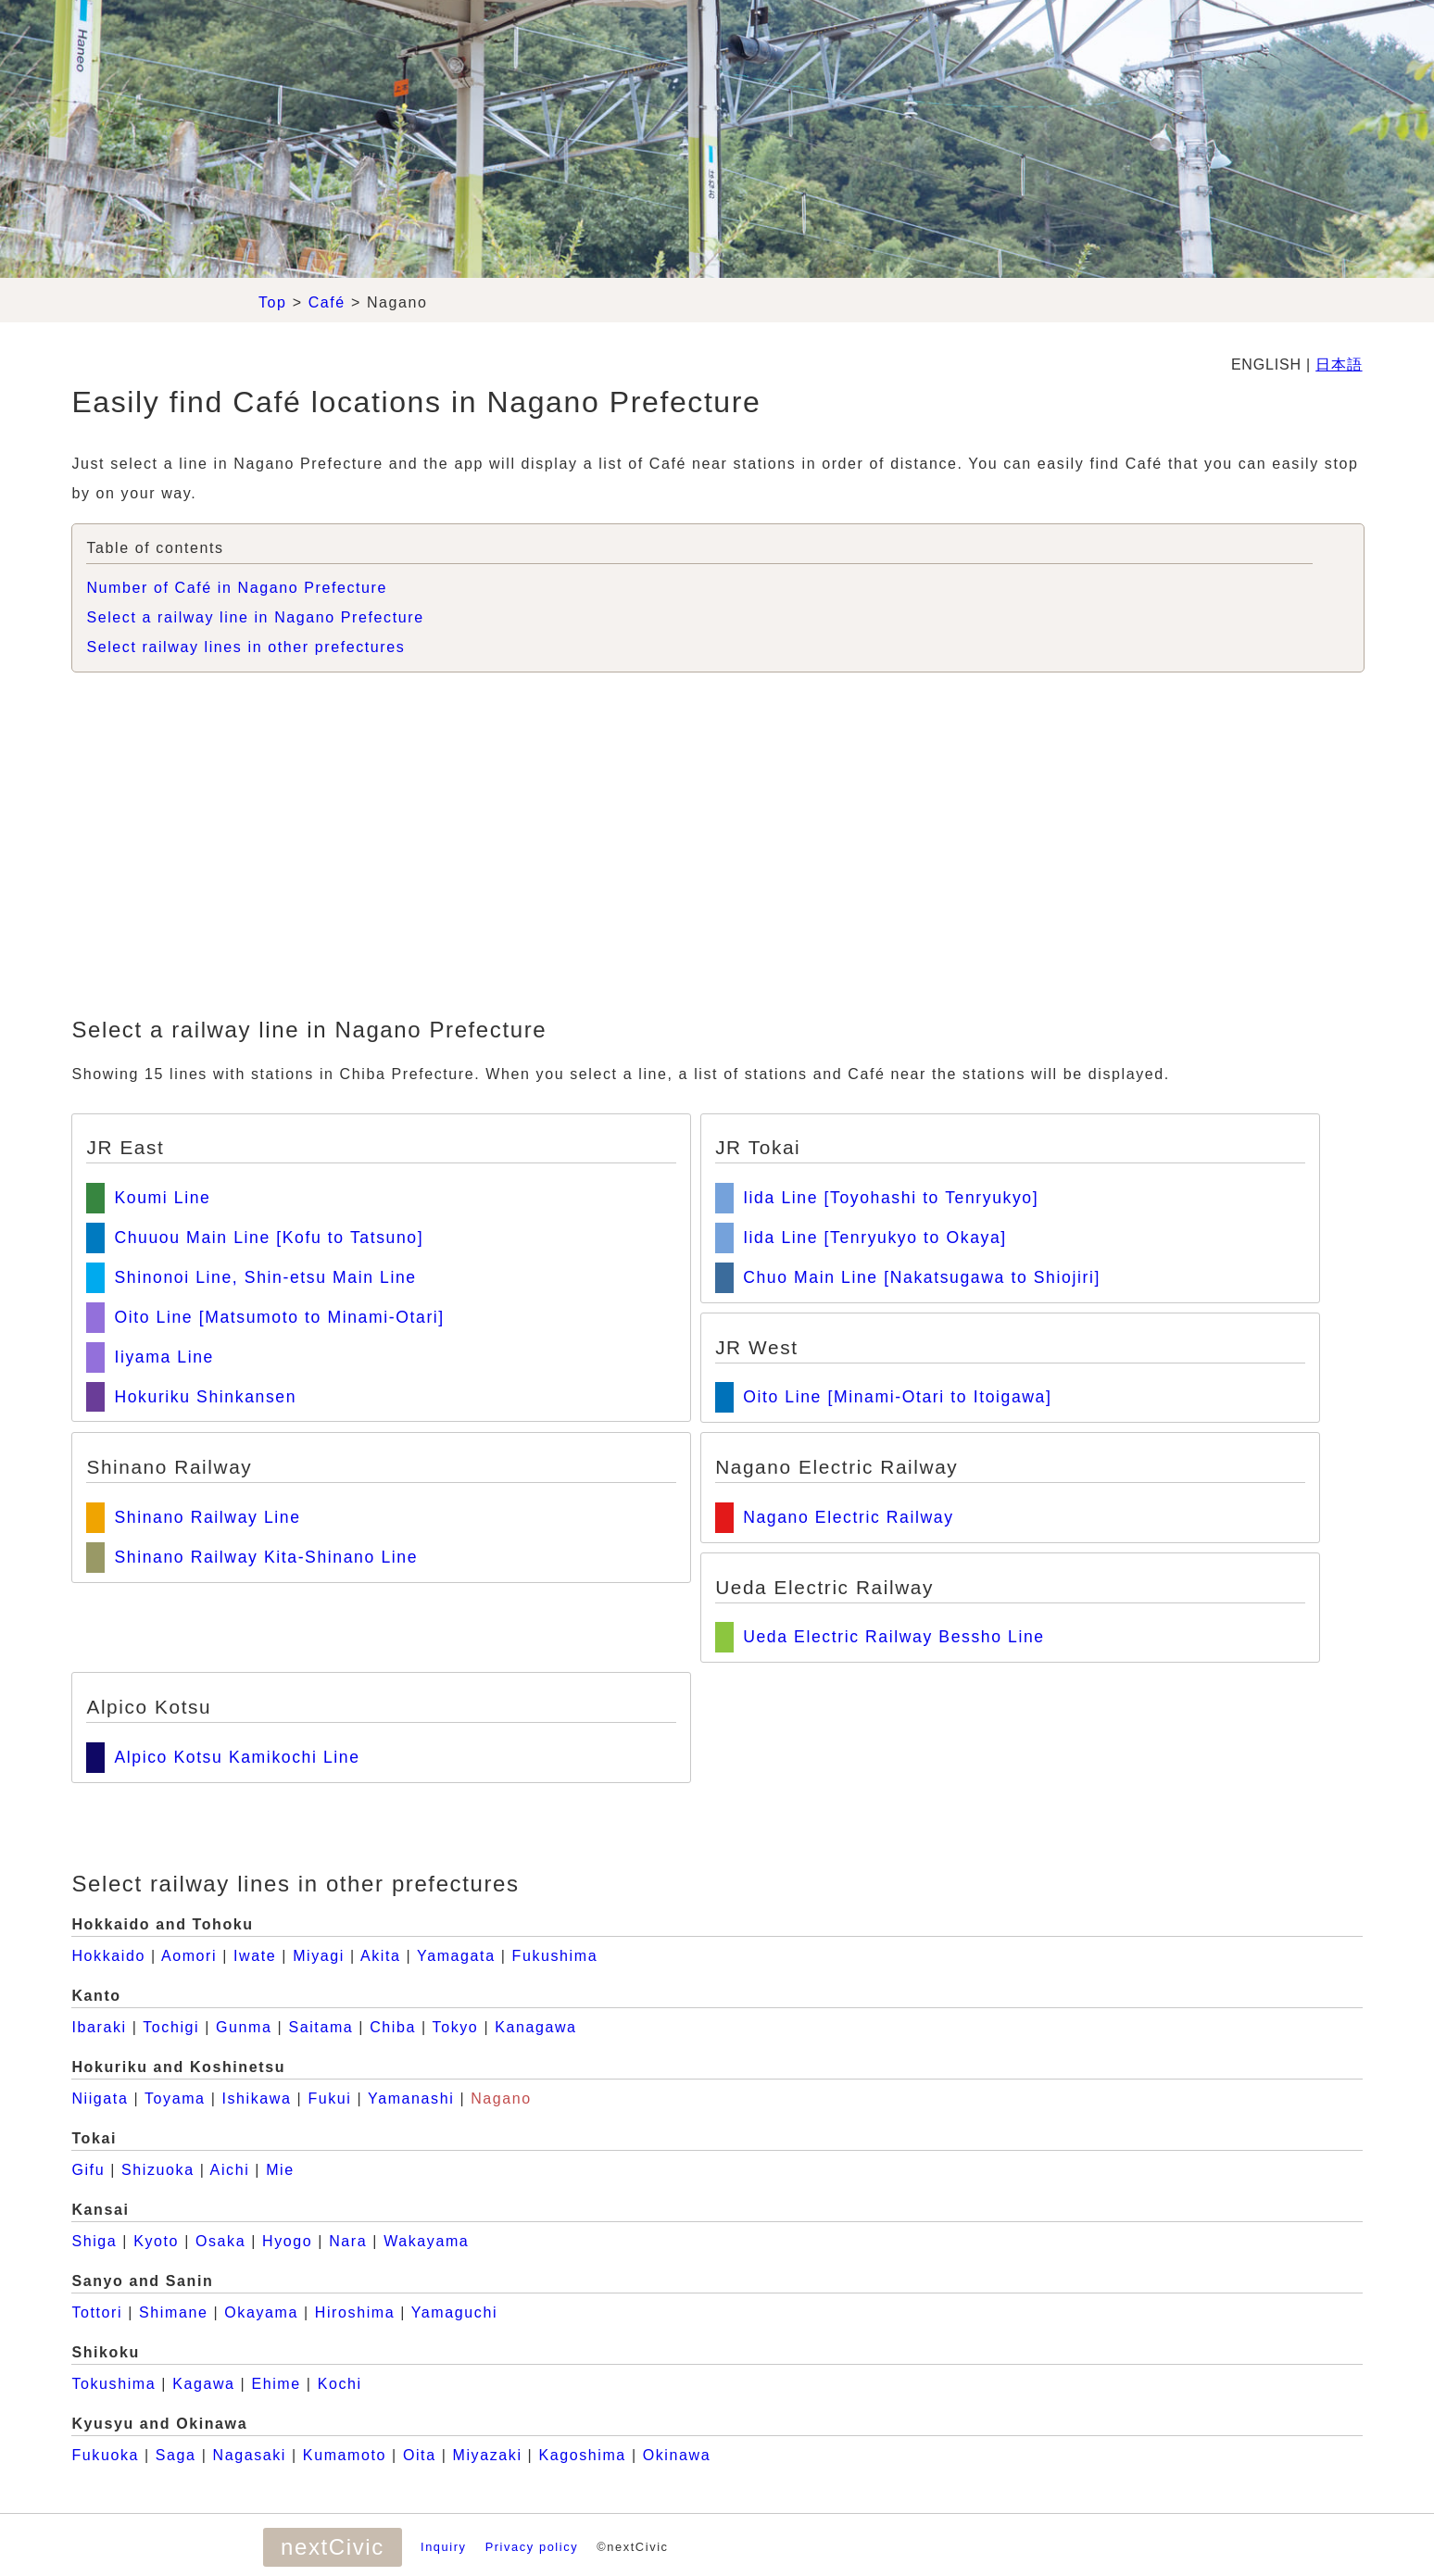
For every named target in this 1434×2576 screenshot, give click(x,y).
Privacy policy (532, 2547)
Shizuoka (158, 2170)
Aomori (189, 1956)
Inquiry (444, 2547)
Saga (176, 2455)
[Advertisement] (717, 848)
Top (272, 302)
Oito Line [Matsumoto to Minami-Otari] (279, 1317)
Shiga (94, 2241)
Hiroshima (355, 2312)
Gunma (243, 2027)
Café (327, 302)
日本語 (1338, 364)
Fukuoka (105, 2455)
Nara (348, 2241)
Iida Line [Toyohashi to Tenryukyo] (890, 1197)
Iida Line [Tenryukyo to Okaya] (875, 1237)
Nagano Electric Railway (848, 1517)
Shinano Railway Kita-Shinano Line (266, 1557)
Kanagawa (535, 2027)
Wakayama (426, 2241)
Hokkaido (108, 1956)
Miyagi (319, 1956)
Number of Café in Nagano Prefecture (236, 588)
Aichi (230, 2170)
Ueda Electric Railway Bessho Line (894, 1636)
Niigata (99, 2098)
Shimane (173, 2312)
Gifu (88, 2170)
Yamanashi (411, 2098)
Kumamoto (344, 2455)
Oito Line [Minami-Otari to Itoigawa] (897, 1397)
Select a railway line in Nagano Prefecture (254, 617)
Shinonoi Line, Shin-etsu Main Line (265, 1277)
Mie (280, 2170)
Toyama (175, 2098)
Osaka (220, 2241)
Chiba (393, 2027)
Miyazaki (487, 2455)
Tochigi (171, 2027)
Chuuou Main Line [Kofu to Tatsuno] (268, 1237)
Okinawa (677, 2455)
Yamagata (456, 1956)
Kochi (340, 2384)
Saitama (320, 2027)
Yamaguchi (454, 2312)
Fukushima (555, 1956)
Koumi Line (162, 1197)
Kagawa (203, 2384)
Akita (380, 1956)
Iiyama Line (164, 1357)
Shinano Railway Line (207, 1517)
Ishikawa (256, 2098)
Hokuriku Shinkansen (205, 1397)
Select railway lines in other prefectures (245, 647)
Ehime (275, 2384)
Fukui (329, 2098)
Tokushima (113, 2384)
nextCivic (332, 2546)
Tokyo (456, 2027)
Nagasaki (249, 2455)
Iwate (254, 1956)
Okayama (261, 2312)
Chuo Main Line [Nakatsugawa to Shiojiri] (922, 1277)
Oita (419, 2455)
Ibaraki (98, 2027)
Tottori (96, 2312)
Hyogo (287, 2241)
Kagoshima (581, 2455)
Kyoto (156, 2241)
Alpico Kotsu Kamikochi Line (236, 1757)
